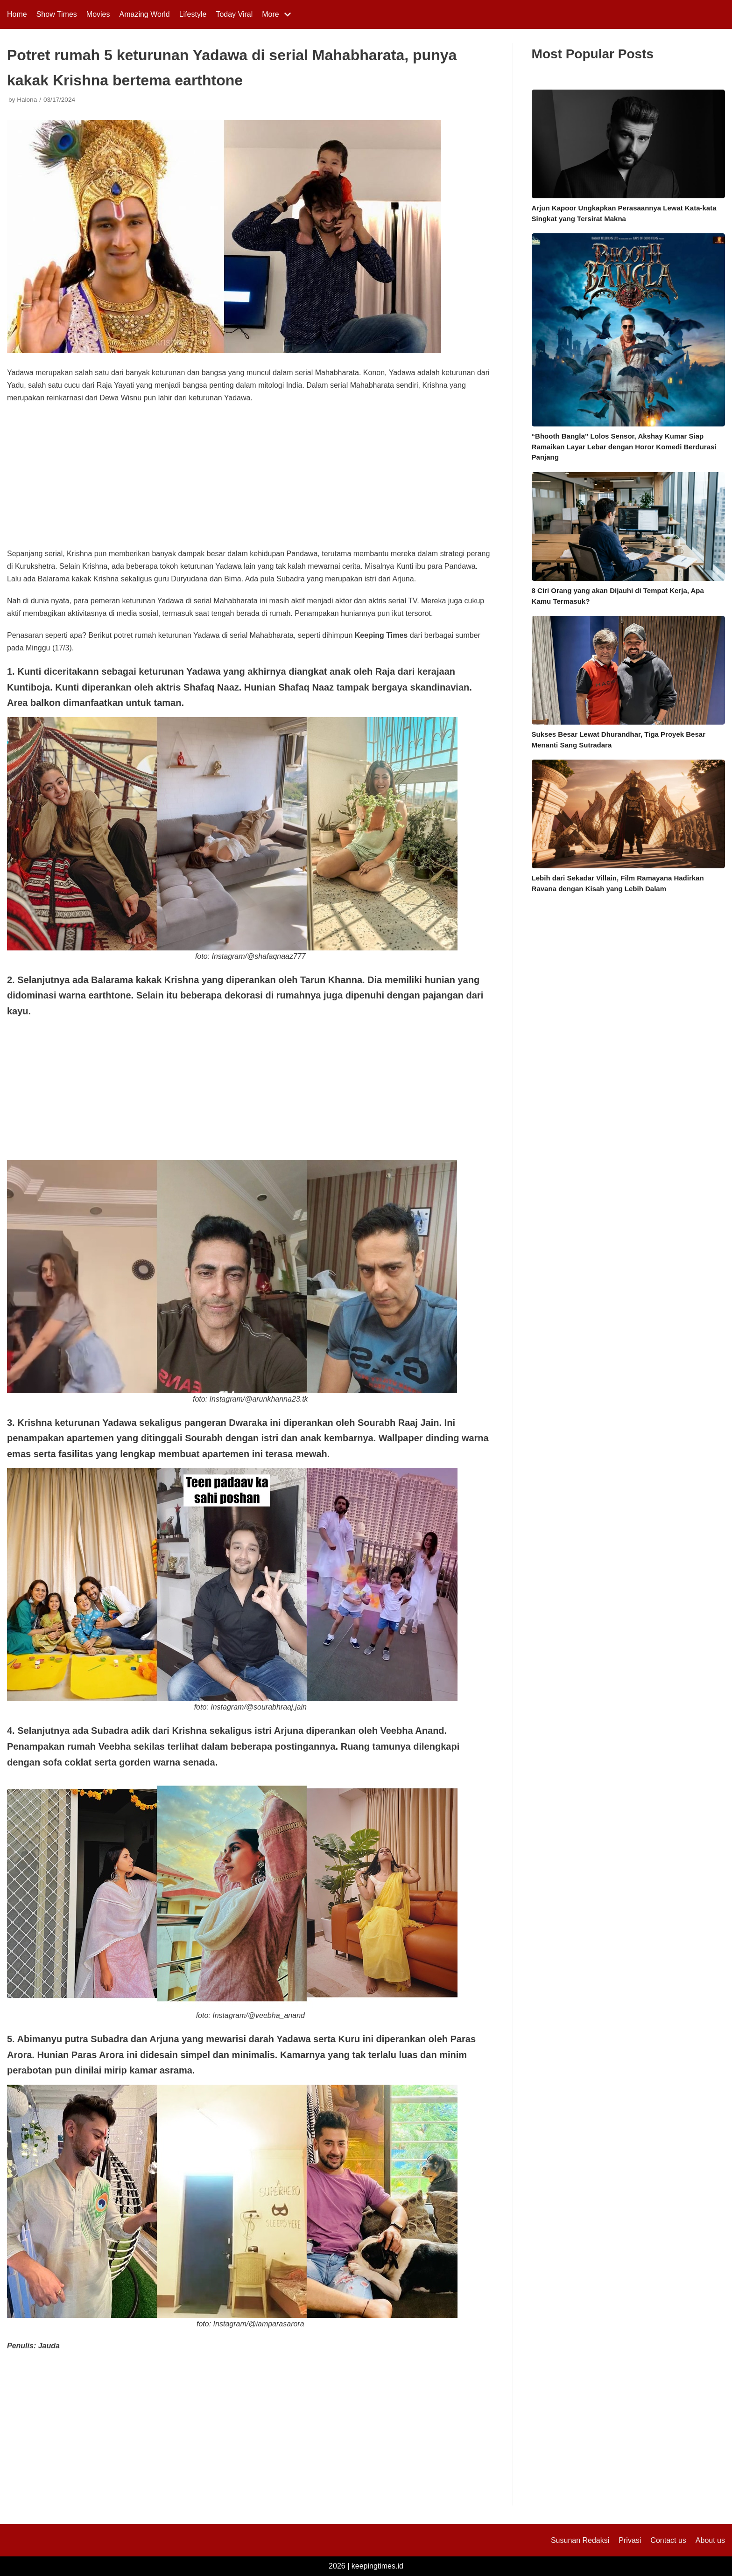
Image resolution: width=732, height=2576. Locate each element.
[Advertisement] (250, 478)
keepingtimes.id (377, 2566)
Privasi (630, 2540)
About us (710, 2540)
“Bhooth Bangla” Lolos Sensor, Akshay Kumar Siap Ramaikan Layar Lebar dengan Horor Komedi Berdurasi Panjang (624, 446)
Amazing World (145, 14)
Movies (98, 14)
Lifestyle (193, 14)
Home (17, 14)
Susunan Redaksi (580, 2540)
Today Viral (234, 14)
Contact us (668, 2540)
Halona (27, 99)
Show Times (56, 14)
